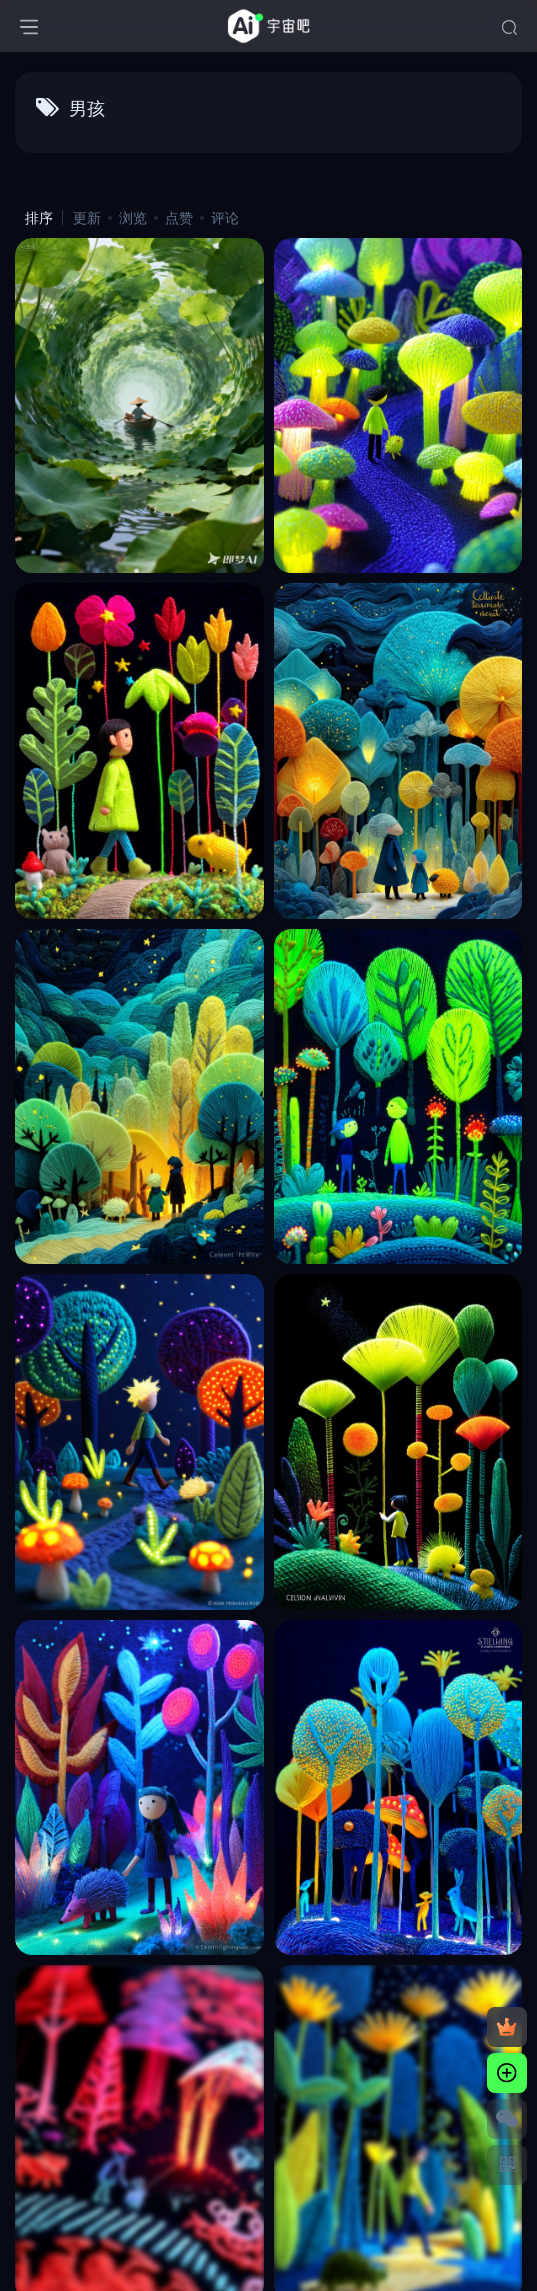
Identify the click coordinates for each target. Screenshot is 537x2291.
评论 (225, 218)
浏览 (133, 218)
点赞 (179, 218)
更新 (87, 218)
